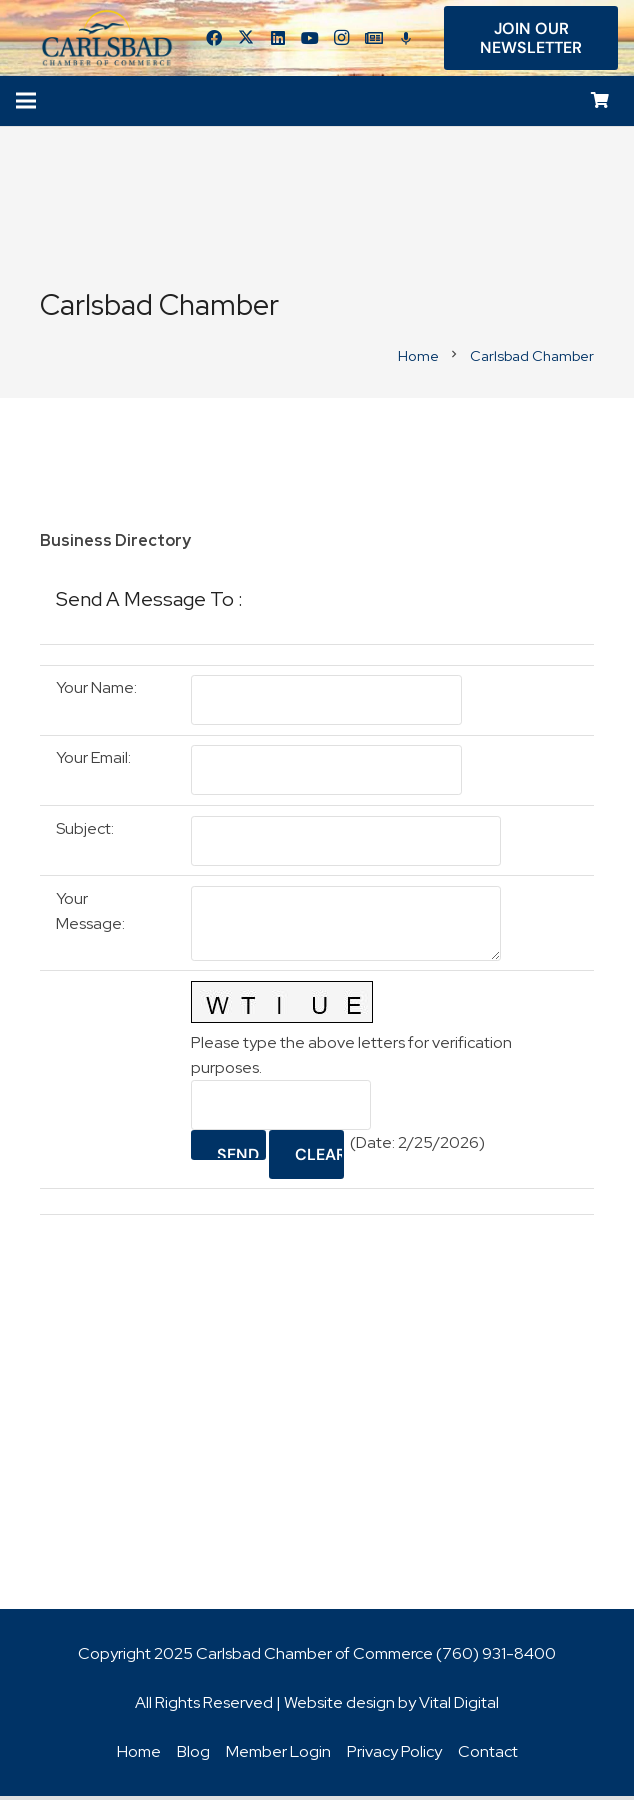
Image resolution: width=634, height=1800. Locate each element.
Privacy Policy (394, 1755)
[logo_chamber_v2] (110, 40)
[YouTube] (315, 40)
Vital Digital (459, 1706)
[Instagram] (347, 40)
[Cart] (600, 105)
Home (139, 1755)
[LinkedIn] (283, 40)
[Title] (379, 40)
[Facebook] (219, 40)
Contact (488, 1755)
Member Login (278, 1755)
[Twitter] (251, 40)
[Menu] (26, 105)
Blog (193, 1755)
